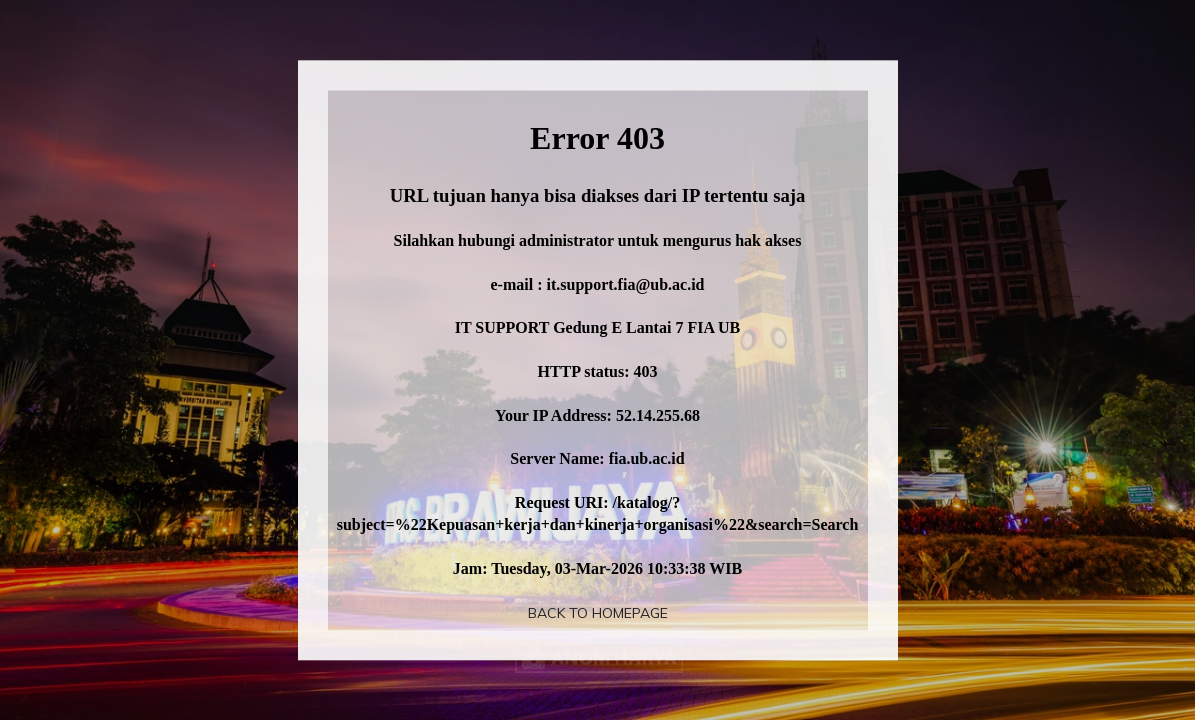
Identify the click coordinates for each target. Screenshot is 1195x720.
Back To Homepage (598, 613)
